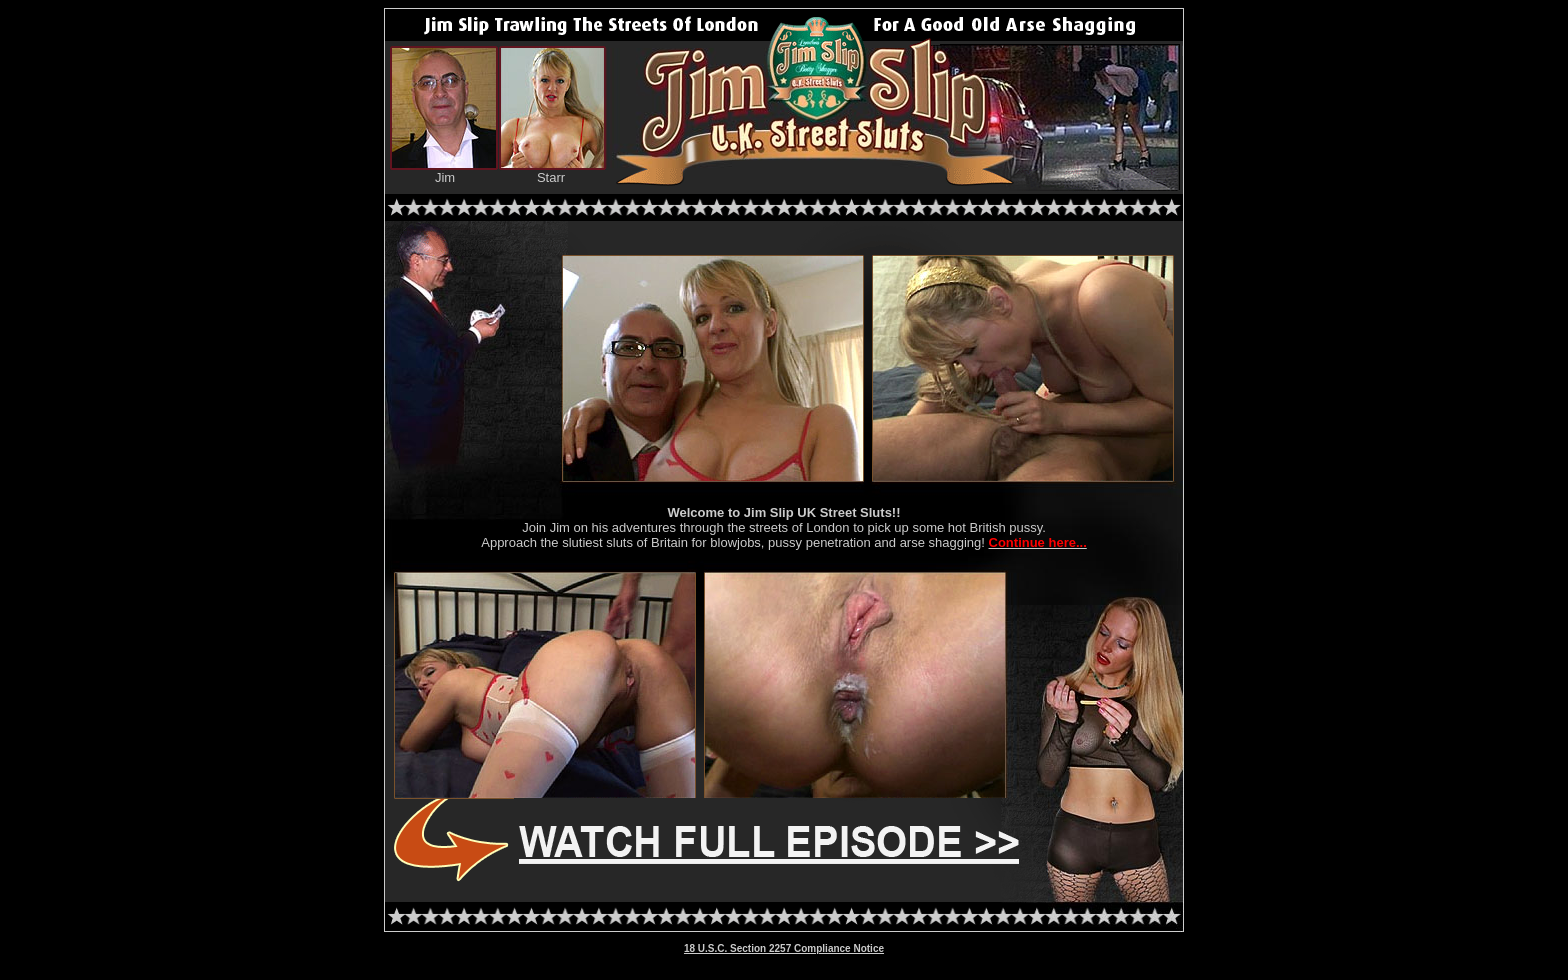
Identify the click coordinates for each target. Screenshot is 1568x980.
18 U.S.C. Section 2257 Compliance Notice (784, 948)
